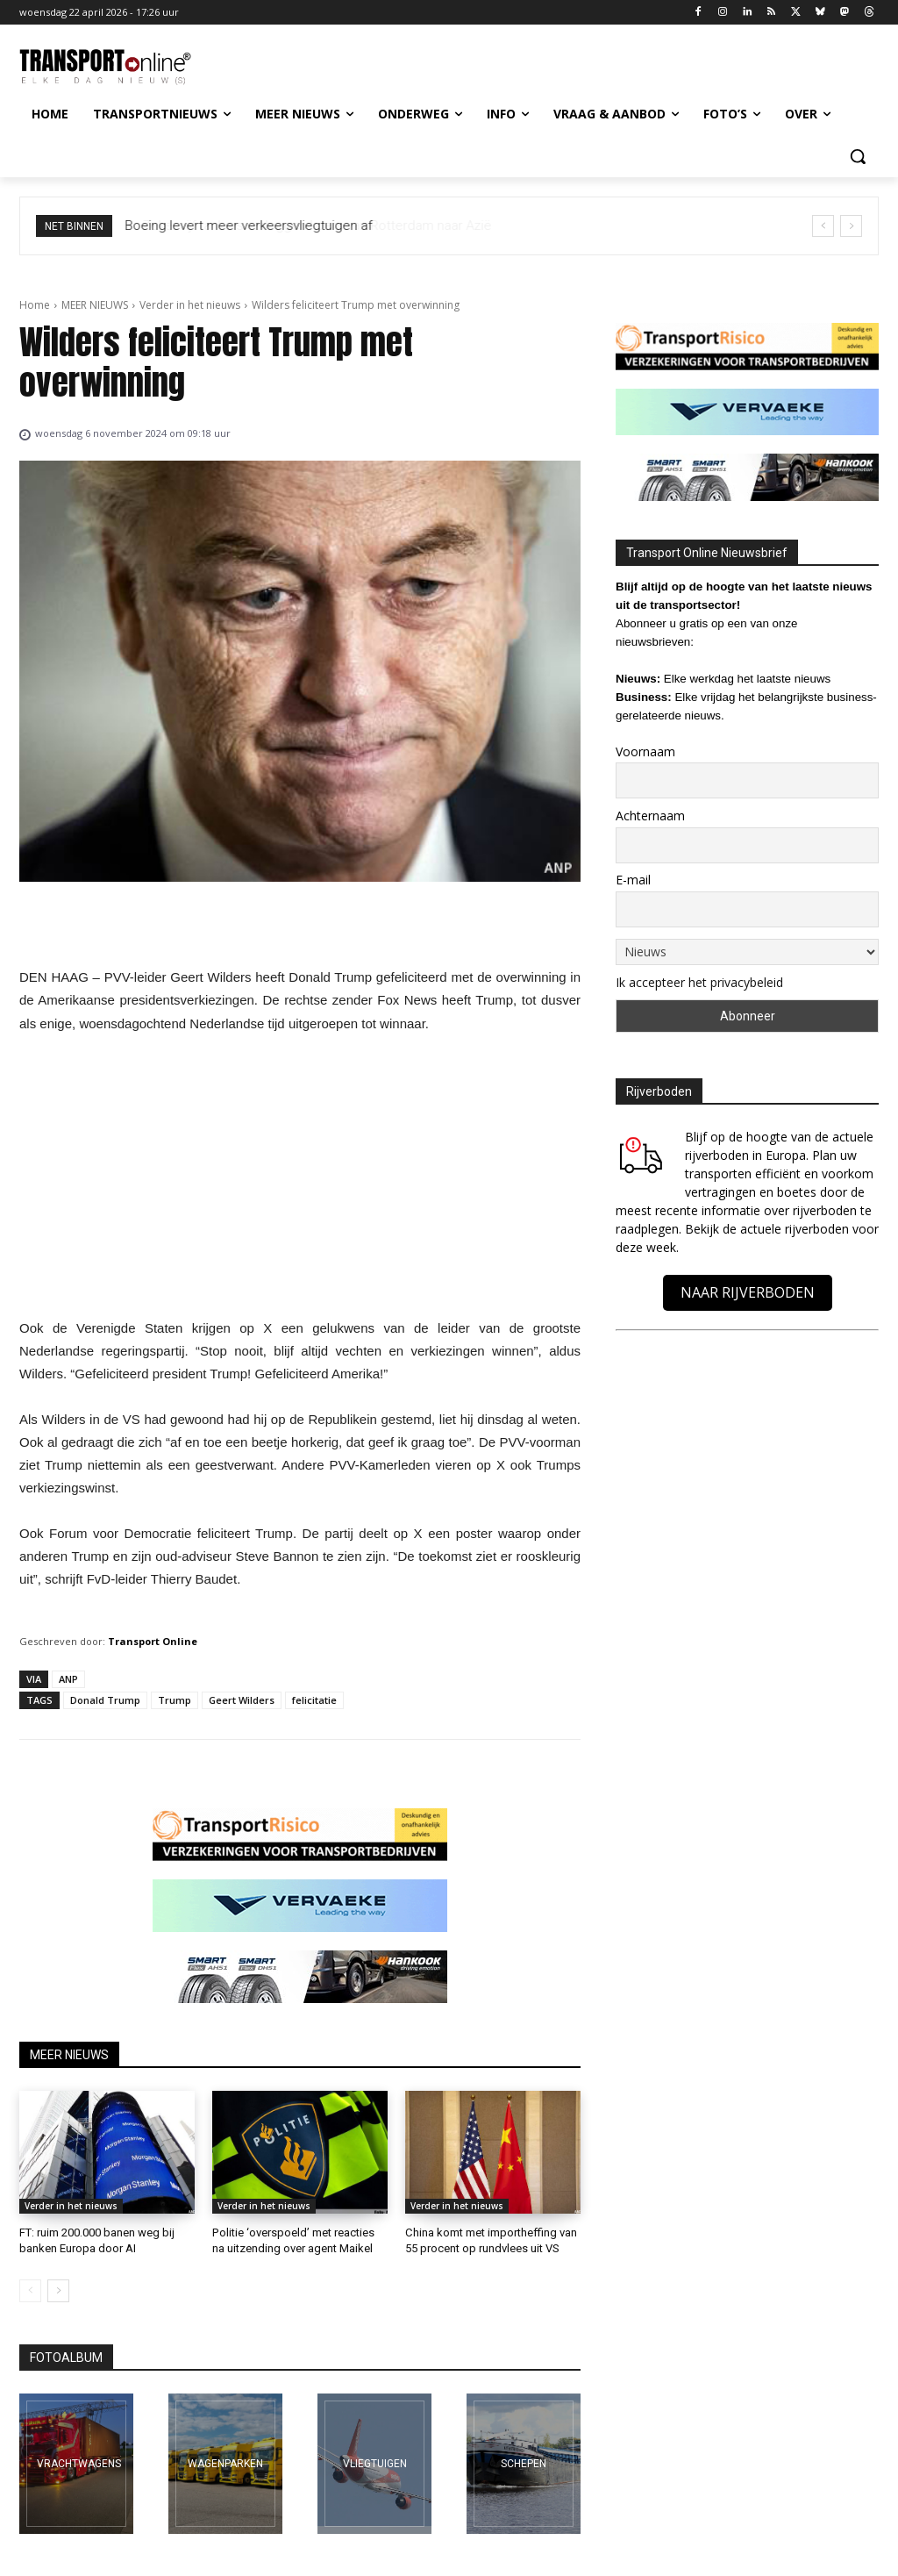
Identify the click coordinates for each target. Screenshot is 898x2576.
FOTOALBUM (66, 2358)
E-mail (633, 879)
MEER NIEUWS (94, 304)
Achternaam (650, 815)
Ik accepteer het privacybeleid (699, 982)
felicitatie (314, 1700)
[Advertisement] (300, 1181)
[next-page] (58, 2290)
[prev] (823, 226)
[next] (851, 226)
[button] (858, 156)
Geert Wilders (241, 1700)
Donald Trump (105, 1700)
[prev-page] (30, 2290)
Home (34, 304)
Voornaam (645, 751)
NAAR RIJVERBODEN (748, 1292)
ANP (68, 1678)
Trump (174, 1700)
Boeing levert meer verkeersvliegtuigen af (249, 225)
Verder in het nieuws (189, 304)
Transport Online (152, 1641)
